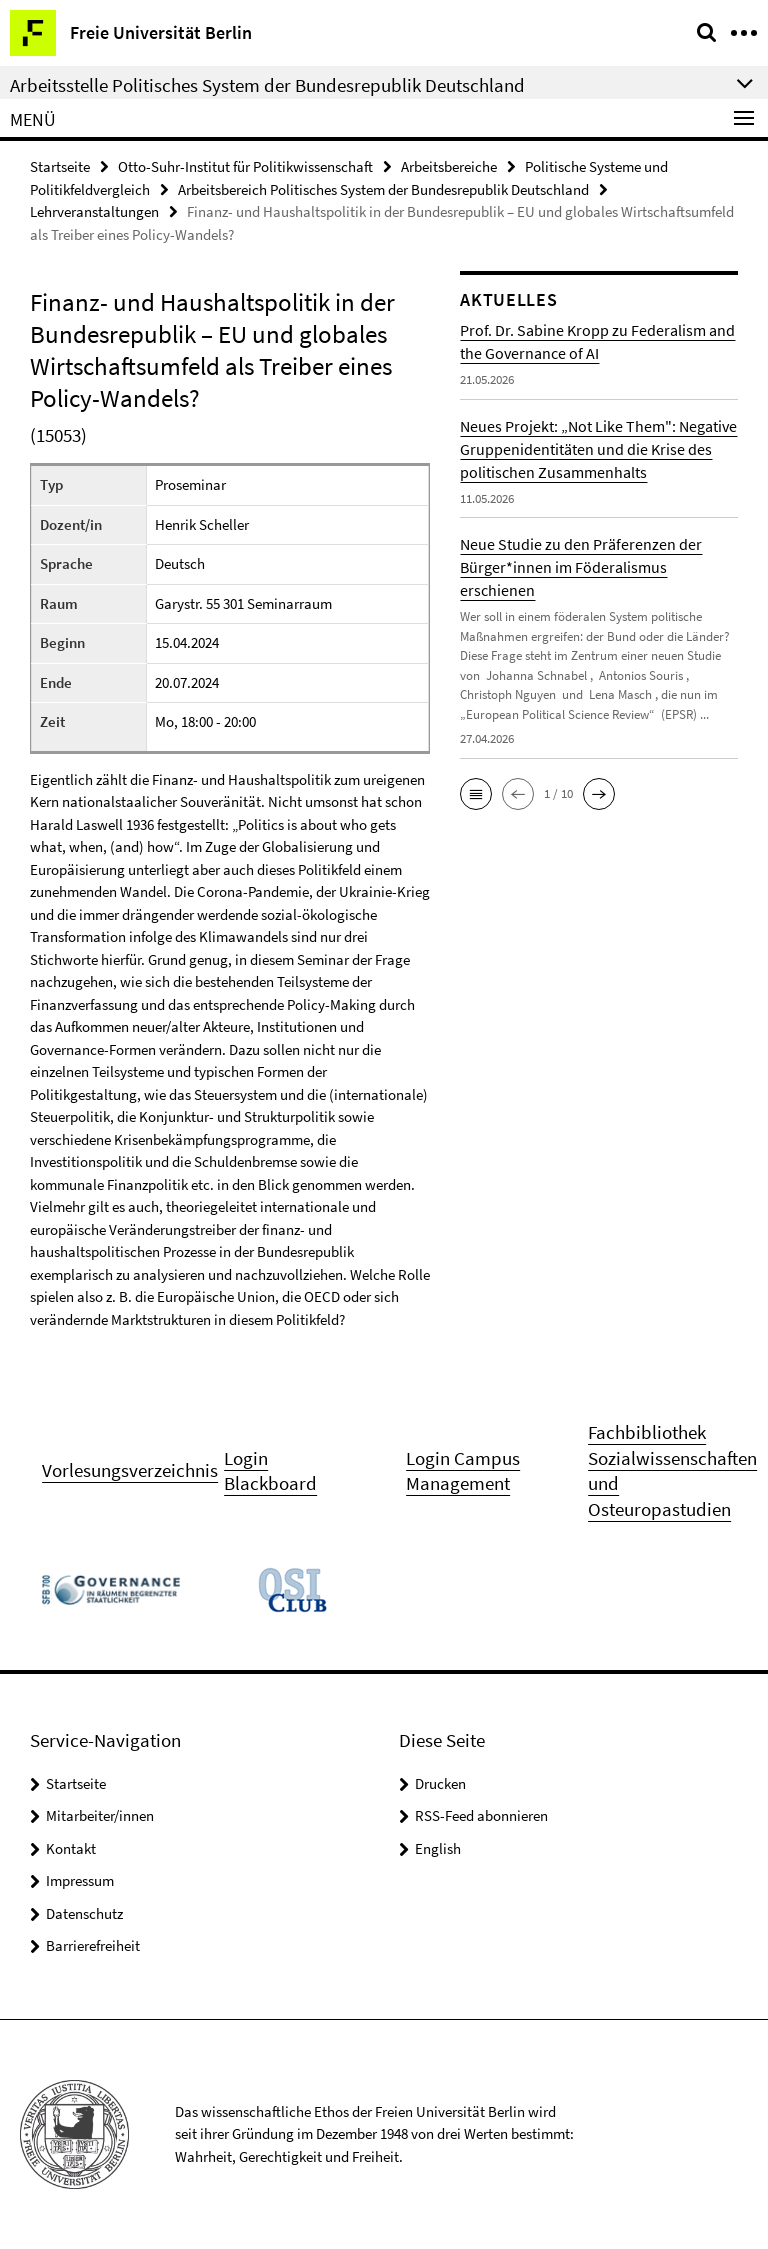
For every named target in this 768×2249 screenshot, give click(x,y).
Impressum (80, 1880)
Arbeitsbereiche (449, 166)
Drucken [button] (440, 1783)
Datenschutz (84, 1913)
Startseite (60, 166)
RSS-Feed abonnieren (481, 1815)
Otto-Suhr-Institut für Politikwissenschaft (245, 166)
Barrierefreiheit (93, 1945)
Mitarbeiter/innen (100, 1815)
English (438, 1848)
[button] (476, 794)
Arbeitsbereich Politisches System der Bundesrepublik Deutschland (383, 189)
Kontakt (71, 1848)
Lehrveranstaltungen (94, 211)
